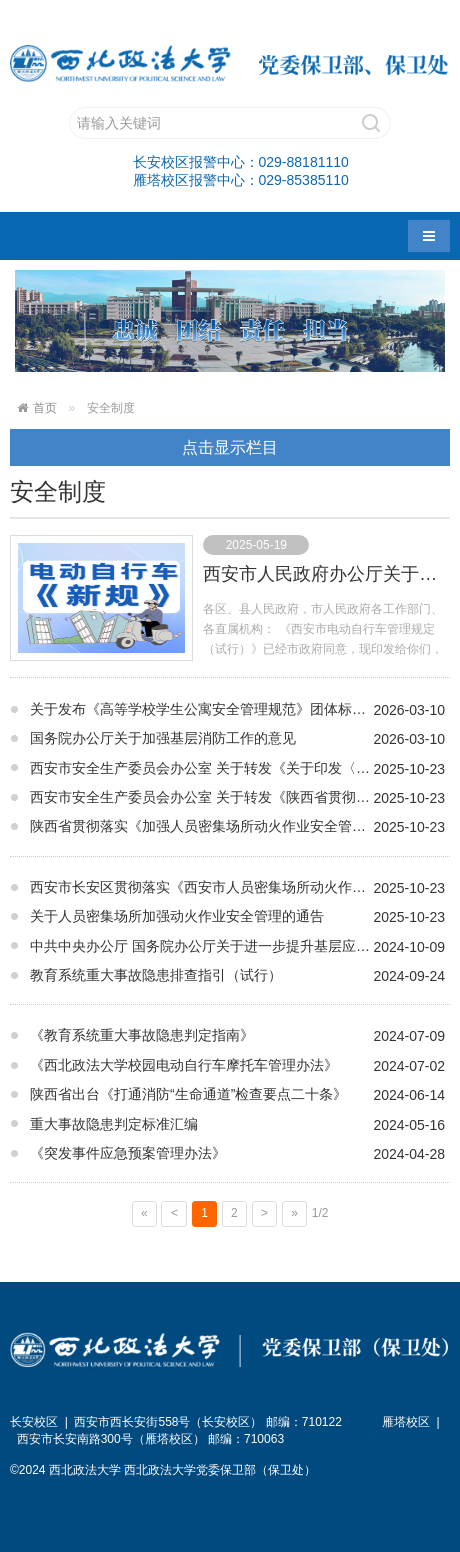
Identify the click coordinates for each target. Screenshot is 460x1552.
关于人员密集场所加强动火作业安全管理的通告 (177, 916)
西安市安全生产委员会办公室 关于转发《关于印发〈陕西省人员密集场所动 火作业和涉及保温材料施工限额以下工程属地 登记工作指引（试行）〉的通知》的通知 (240, 768)
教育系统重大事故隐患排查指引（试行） (156, 975)
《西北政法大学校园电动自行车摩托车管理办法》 (184, 1065)
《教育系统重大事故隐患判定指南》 (142, 1035)
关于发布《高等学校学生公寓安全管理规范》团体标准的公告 (219, 709)
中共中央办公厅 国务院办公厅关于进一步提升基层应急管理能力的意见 (240, 946)
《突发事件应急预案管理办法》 (128, 1153)
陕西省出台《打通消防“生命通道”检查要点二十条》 (188, 1094)
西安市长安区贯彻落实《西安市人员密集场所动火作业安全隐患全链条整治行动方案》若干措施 (240, 887)
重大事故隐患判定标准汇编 (114, 1124)
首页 (45, 408)
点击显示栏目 (230, 447)
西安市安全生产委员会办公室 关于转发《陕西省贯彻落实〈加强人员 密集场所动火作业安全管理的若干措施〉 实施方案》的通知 (240, 797)
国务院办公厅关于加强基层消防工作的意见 (163, 738)
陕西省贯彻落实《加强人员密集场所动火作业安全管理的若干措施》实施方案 (240, 826)
